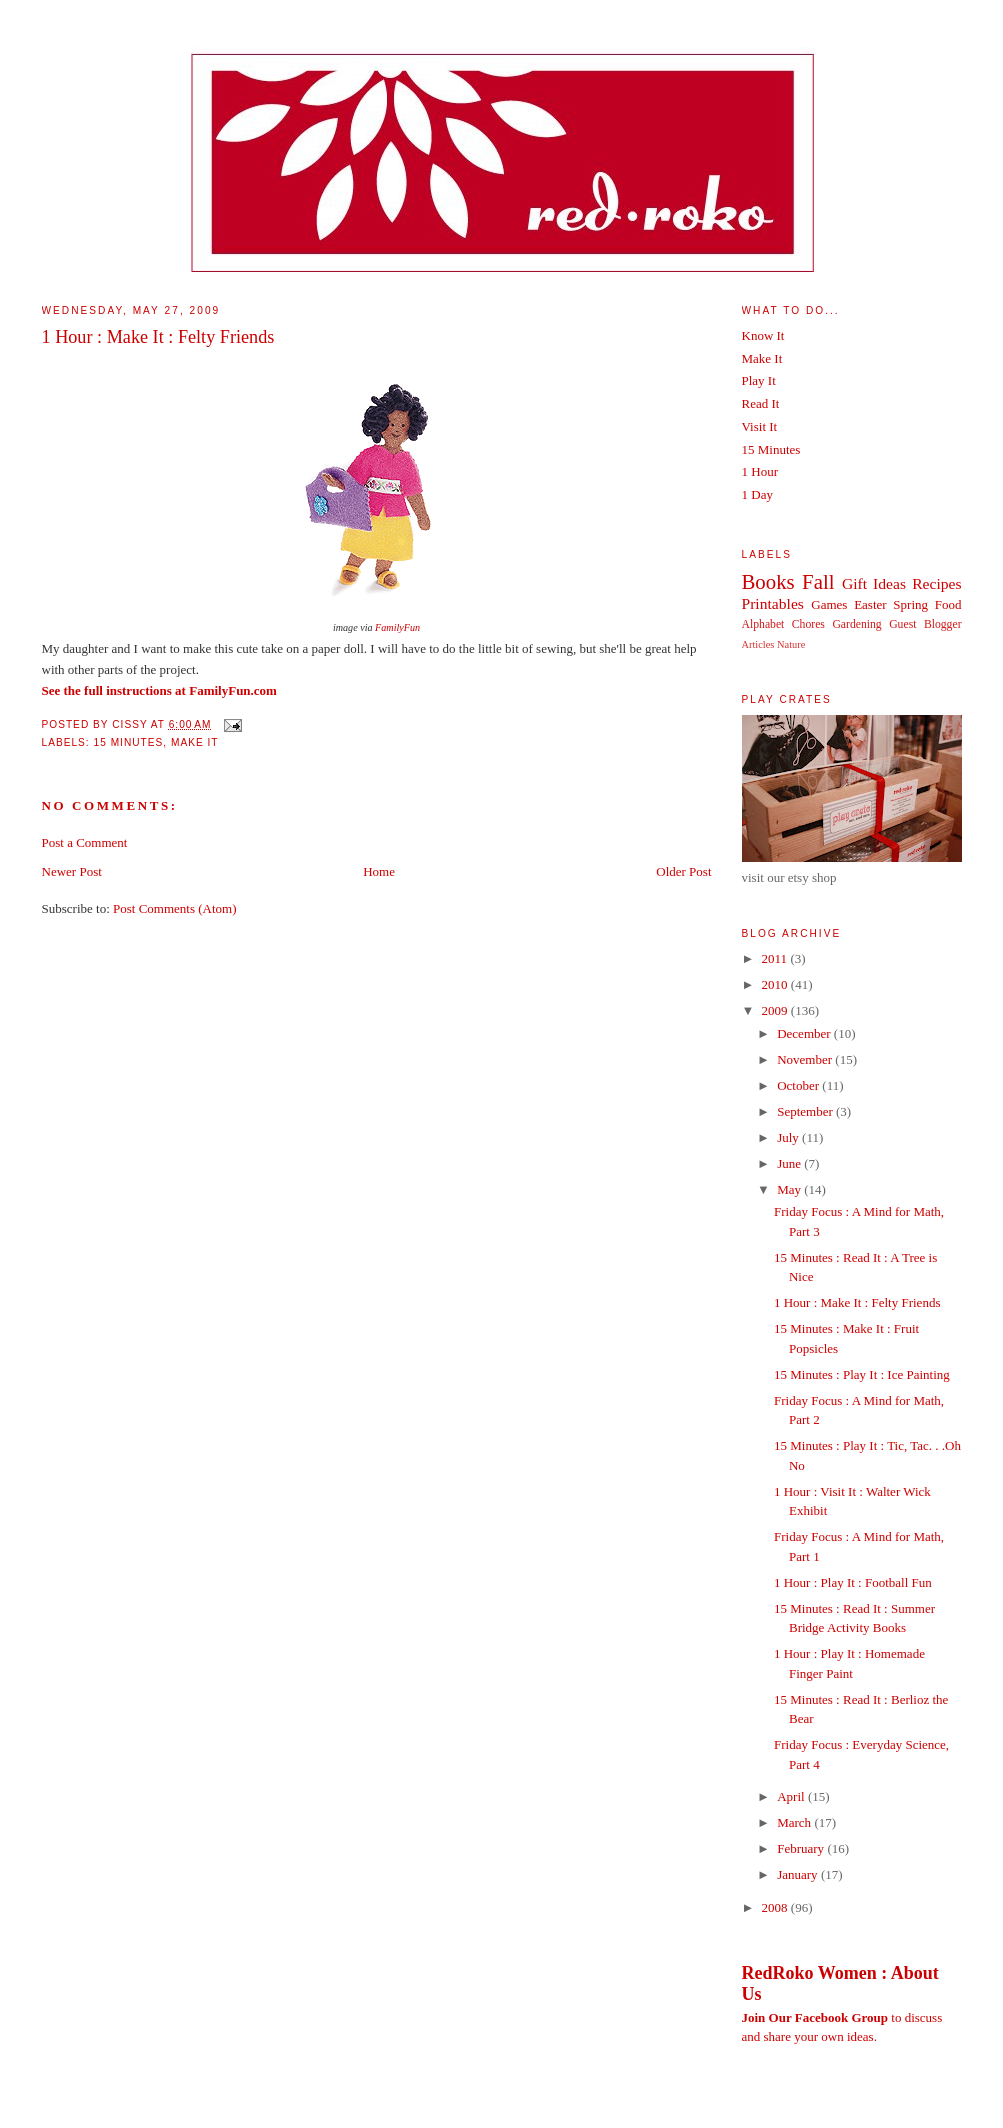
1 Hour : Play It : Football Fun (853, 1582)
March (795, 1822)
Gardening (856, 624)
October (799, 1085)
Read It (761, 403)
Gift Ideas (874, 583)
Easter (870, 604)
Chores (808, 624)
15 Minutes (129, 742)
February (802, 1848)
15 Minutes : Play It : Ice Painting (862, 1374)
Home (379, 871)
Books (768, 581)
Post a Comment (85, 842)
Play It (759, 380)
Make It (195, 742)
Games (829, 604)
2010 (776, 984)
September (806, 1111)
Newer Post (72, 871)
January (799, 1874)
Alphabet (763, 624)
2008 (776, 1907)
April (792, 1796)
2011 (776, 958)
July (789, 1137)
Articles (758, 644)
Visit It (760, 426)
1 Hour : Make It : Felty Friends (158, 337)
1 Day (757, 494)
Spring (910, 604)
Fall (818, 581)
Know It (763, 335)
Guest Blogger (925, 624)
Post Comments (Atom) (175, 908)
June (790, 1163)
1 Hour (760, 471)
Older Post (683, 871)
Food (948, 604)
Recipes (936, 583)
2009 (776, 1010)
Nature (791, 644)
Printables (773, 603)
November (806, 1059)
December (805, 1033)
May (790, 1189)
